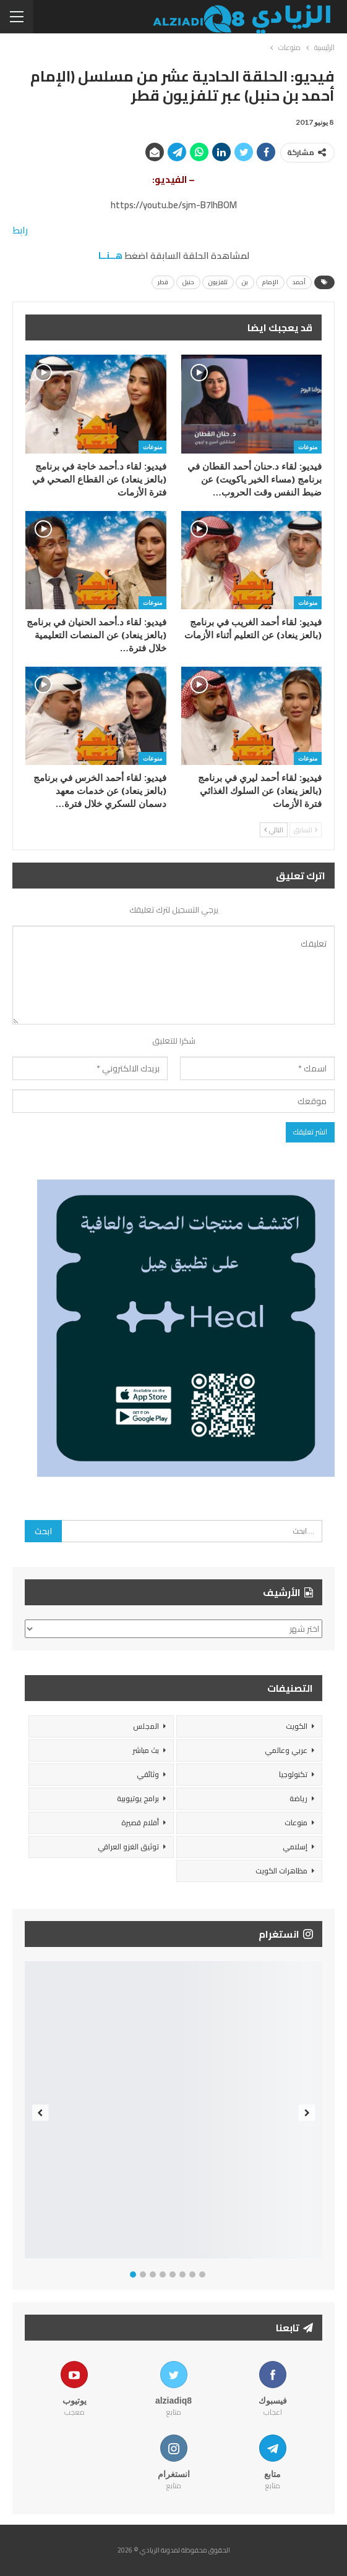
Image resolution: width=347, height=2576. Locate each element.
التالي (273, 830)
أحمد (299, 282)
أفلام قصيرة (140, 1822)
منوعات (307, 446)
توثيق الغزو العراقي (128, 1846)
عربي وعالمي (286, 1750)
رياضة (298, 1798)
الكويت (296, 1726)
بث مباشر (145, 1750)
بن (245, 282)
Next (307, 2113)
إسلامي (295, 1846)
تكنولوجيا (293, 1774)
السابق (305, 830)
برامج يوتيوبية (138, 1798)
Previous (40, 2113)
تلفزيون (218, 282)
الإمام (270, 282)
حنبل (188, 282)
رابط (20, 230)
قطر (163, 282)
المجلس (146, 1726)
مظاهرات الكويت (281, 1871)
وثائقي (148, 1774)
